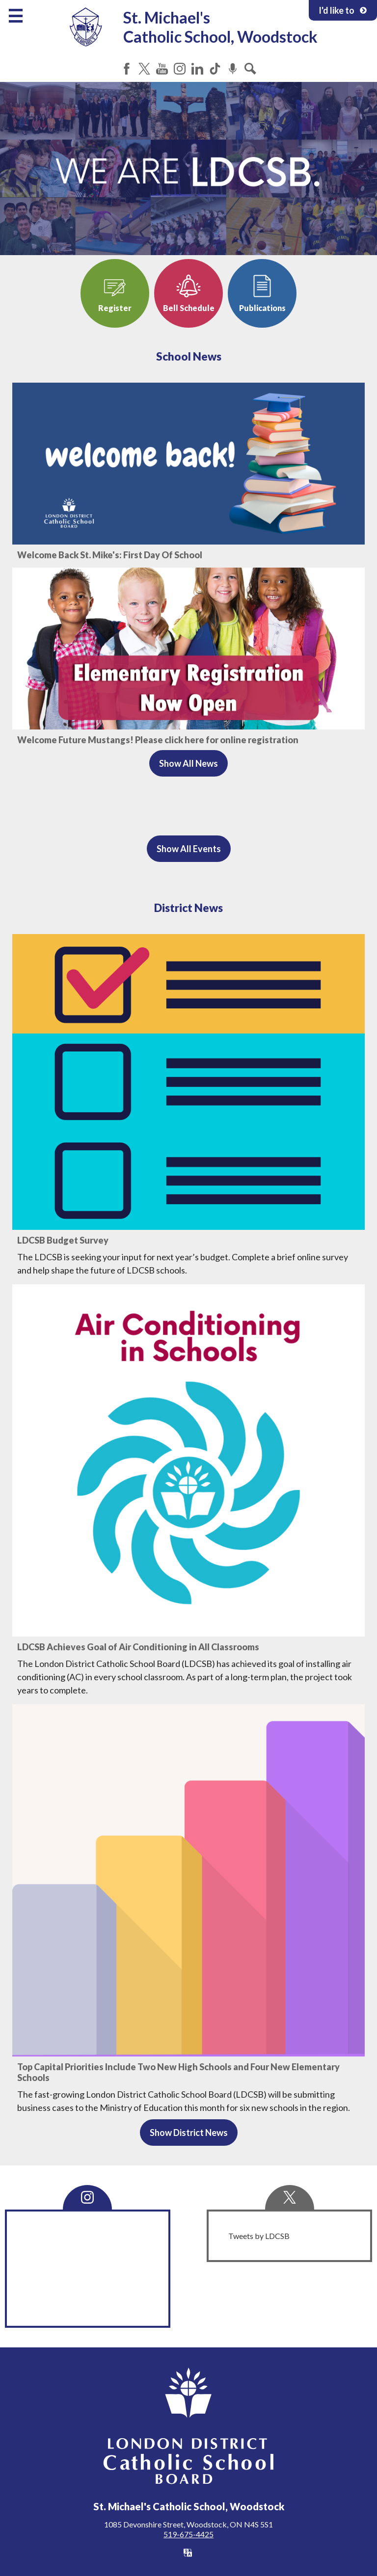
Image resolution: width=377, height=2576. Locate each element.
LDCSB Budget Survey (62, 1240)
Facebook (127, 69)
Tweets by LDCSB (259, 2235)
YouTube (162, 69)
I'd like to (343, 10)
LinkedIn (197, 69)
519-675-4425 (188, 2534)
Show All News (188, 763)
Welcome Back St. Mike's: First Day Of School (109, 554)
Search (250, 69)
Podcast (233, 69)
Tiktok (215, 69)
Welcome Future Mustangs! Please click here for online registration (157, 739)
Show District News (189, 2132)
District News (188, 907)
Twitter (144, 69)
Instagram (180, 69)
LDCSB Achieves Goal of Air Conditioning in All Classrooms (138, 1646)
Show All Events (189, 848)
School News (188, 356)
